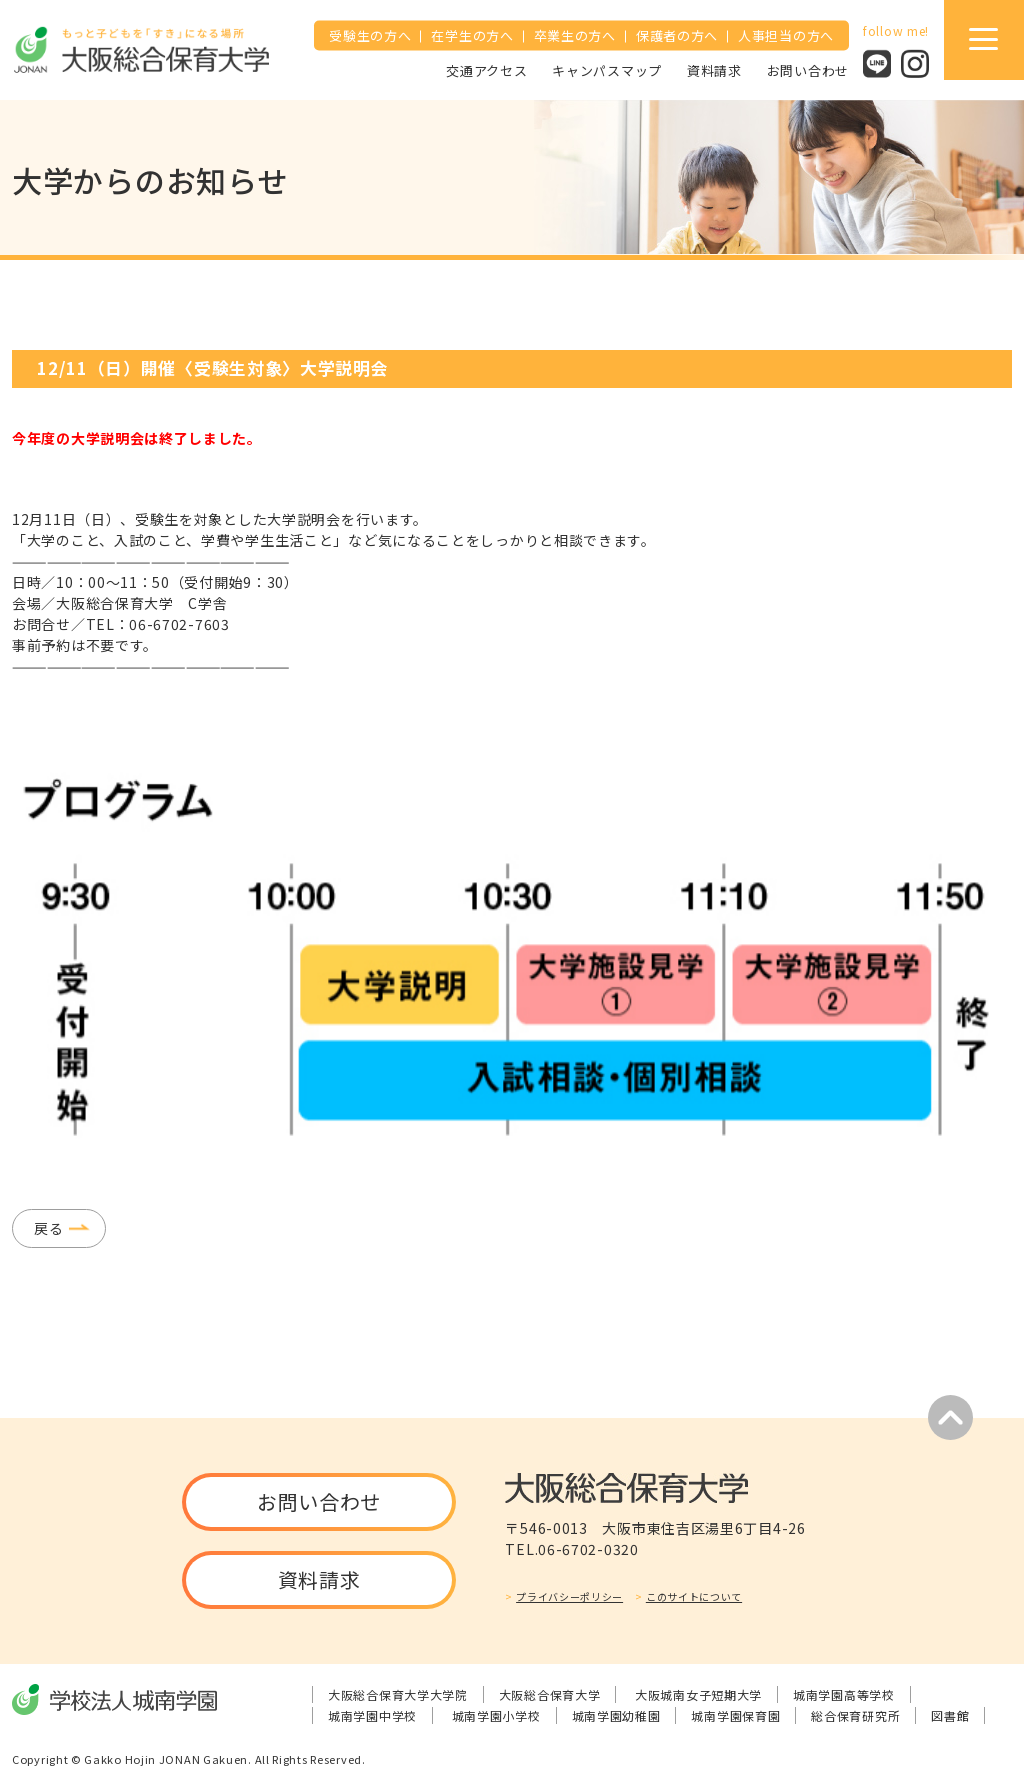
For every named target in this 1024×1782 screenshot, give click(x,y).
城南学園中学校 (372, 1715)
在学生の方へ (472, 35)
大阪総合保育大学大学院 (398, 1694)
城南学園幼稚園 (616, 1715)
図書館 (950, 1715)
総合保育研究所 (855, 1715)
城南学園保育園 (735, 1715)
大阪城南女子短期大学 (698, 1694)
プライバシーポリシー (569, 1596)
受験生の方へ (370, 35)
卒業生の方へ (575, 35)
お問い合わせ (808, 69)
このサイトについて (694, 1596)
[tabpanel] (512, 957)
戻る (48, 1228)
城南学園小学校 (496, 1715)
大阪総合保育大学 (550, 1694)
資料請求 (714, 69)
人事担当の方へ (786, 35)
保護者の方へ (677, 35)
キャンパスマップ (607, 69)
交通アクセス (486, 69)
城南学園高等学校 (844, 1694)
